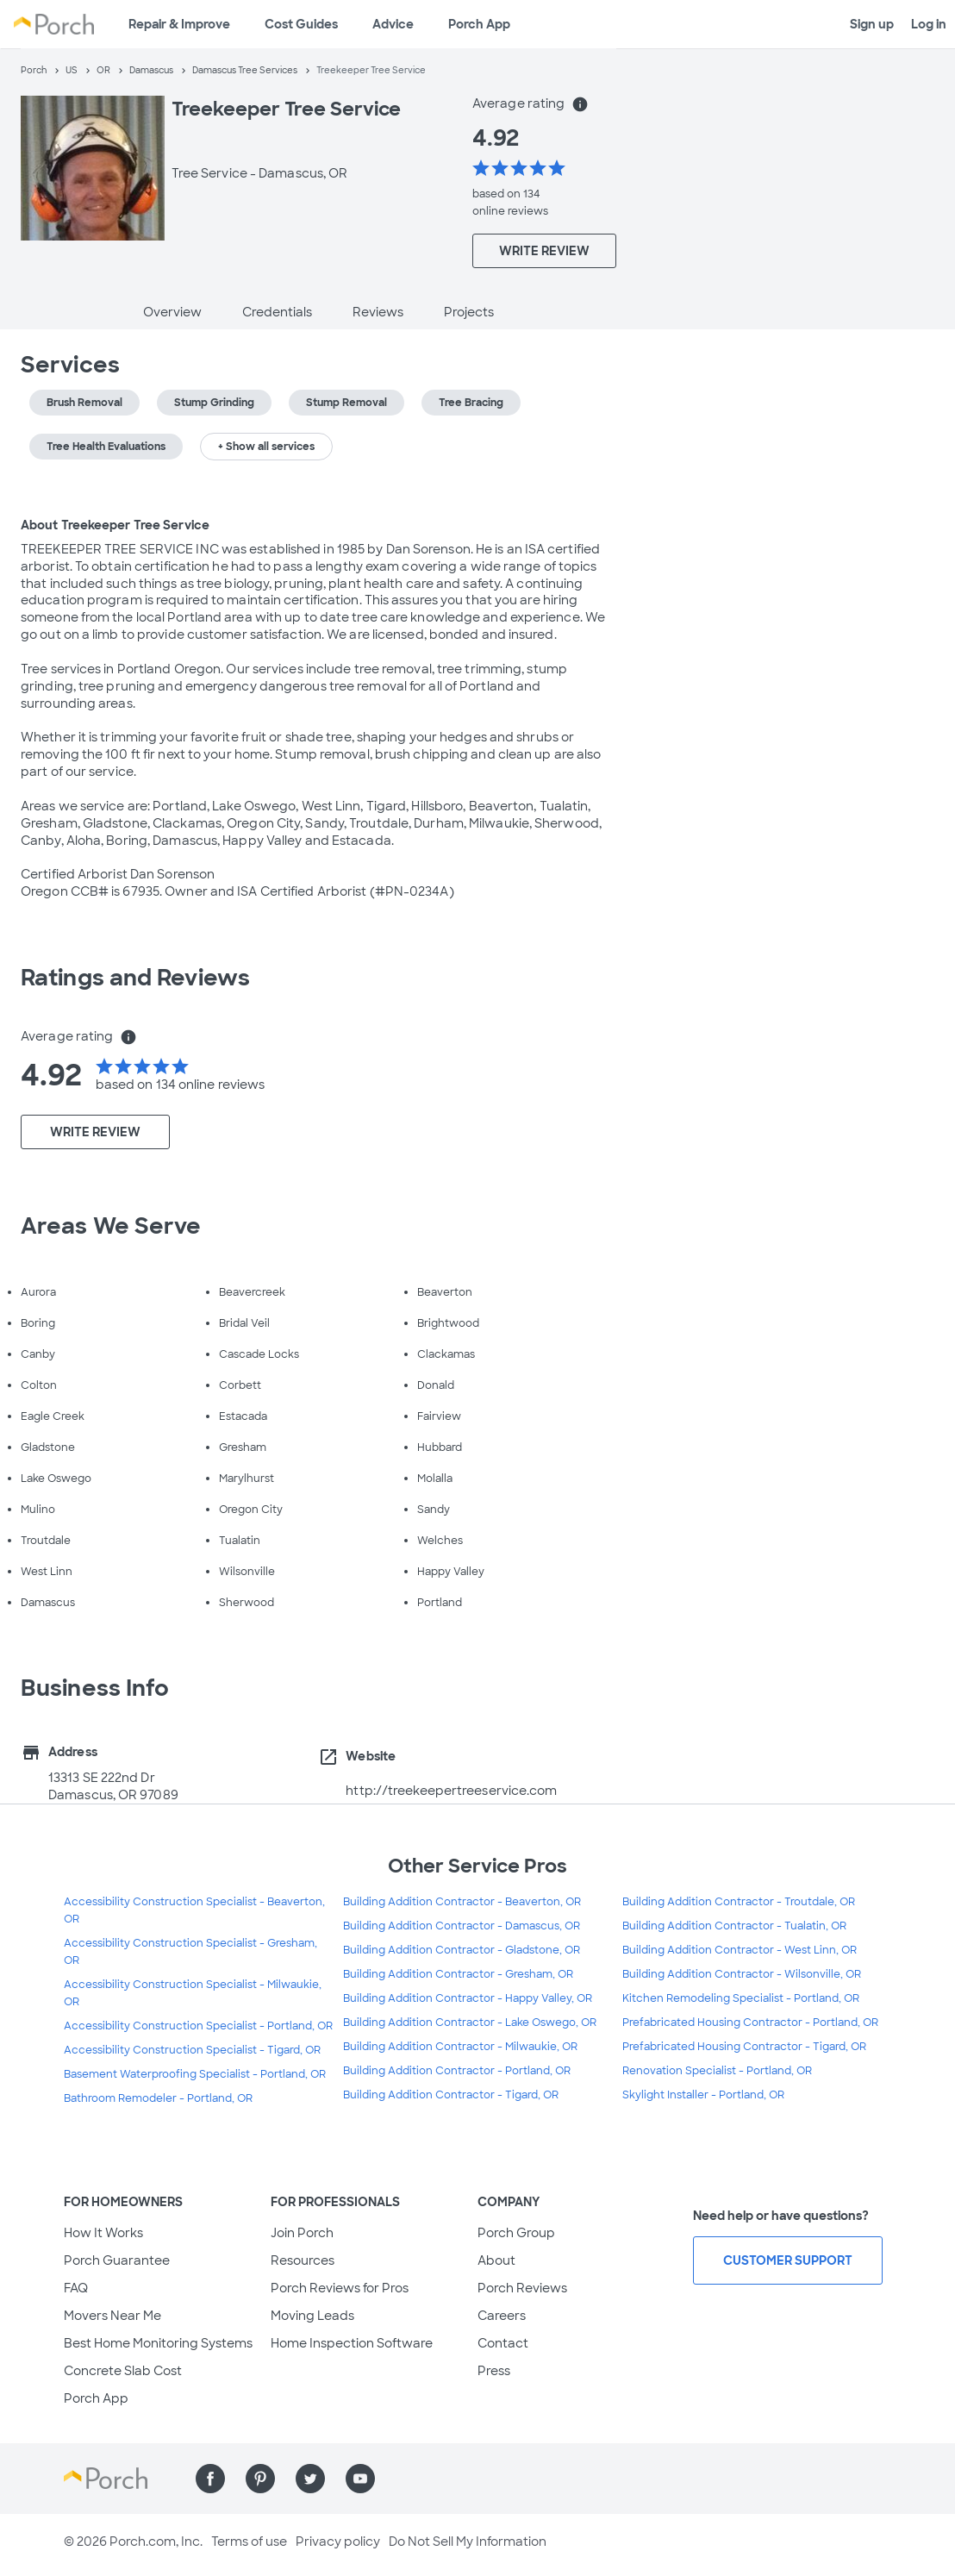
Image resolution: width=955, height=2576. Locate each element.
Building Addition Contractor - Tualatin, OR (734, 1926)
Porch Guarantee (117, 2260)
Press (494, 2371)
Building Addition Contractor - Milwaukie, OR (460, 2047)
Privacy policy (338, 2541)
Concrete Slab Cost (123, 2371)
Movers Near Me (112, 2315)
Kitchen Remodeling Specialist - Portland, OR (740, 1998)
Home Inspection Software (352, 2343)
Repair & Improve (179, 24)
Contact (503, 2343)
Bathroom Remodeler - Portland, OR (158, 2098)
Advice (393, 24)
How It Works (103, 2233)
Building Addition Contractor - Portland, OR (457, 2071)
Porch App (479, 24)
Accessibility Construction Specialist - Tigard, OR (192, 2050)
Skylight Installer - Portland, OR (703, 2095)
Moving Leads (312, 2315)
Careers (502, 2315)
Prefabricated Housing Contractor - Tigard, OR (744, 2047)
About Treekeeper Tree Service (115, 525)
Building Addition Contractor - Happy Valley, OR (467, 1998)
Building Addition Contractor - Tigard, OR (451, 2095)
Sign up (872, 24)
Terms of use (249, 2541)
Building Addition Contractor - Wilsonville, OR (741, 1974)
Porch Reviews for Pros (340, 2288)
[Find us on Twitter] (310, 2478)
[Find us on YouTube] (360, 2478)
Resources (302, 2260)
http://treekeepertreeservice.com (451, 1790)
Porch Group (516, 2233)
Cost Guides (301, 24)
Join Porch (302, 2233)
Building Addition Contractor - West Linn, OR (739, 1950)
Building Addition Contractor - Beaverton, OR (462, 1902)
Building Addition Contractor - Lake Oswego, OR (469, 2022)
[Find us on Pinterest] (260, 2478)
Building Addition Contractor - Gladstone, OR (461, 1950)
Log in (928, 24)
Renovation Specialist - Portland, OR (717, 2071)
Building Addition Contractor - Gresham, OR (458, 1974)
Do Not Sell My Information (467, 2541)
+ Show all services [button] (266, 446)
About (496, 2260)
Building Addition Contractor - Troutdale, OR (738, 1902)
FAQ (76, 2288)
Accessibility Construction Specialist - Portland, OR (198, 2026)
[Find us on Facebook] (210, 2478)
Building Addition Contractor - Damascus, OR (461, 1926)
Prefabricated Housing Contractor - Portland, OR (750, 2022)
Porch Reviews (522, 2288)
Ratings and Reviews (135, 977)
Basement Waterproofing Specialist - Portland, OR (195, 2074)
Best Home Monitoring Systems (158, 2343)
